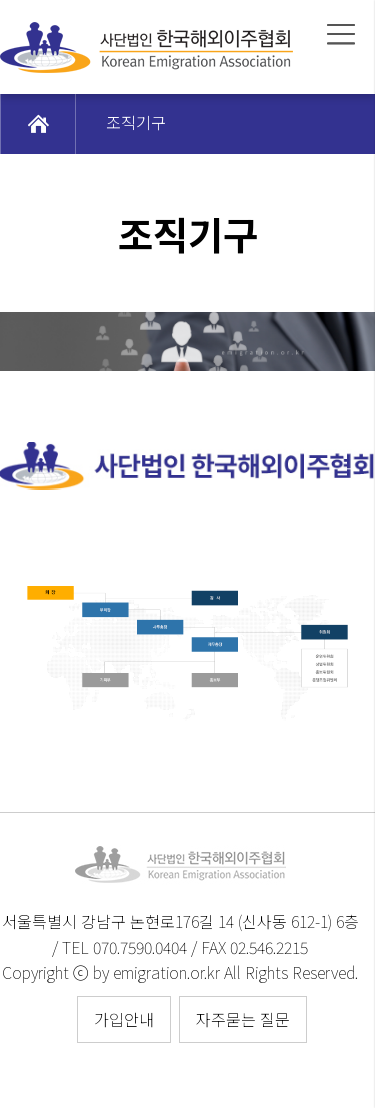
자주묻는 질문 (243, 1019)
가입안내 (124, 1019)
